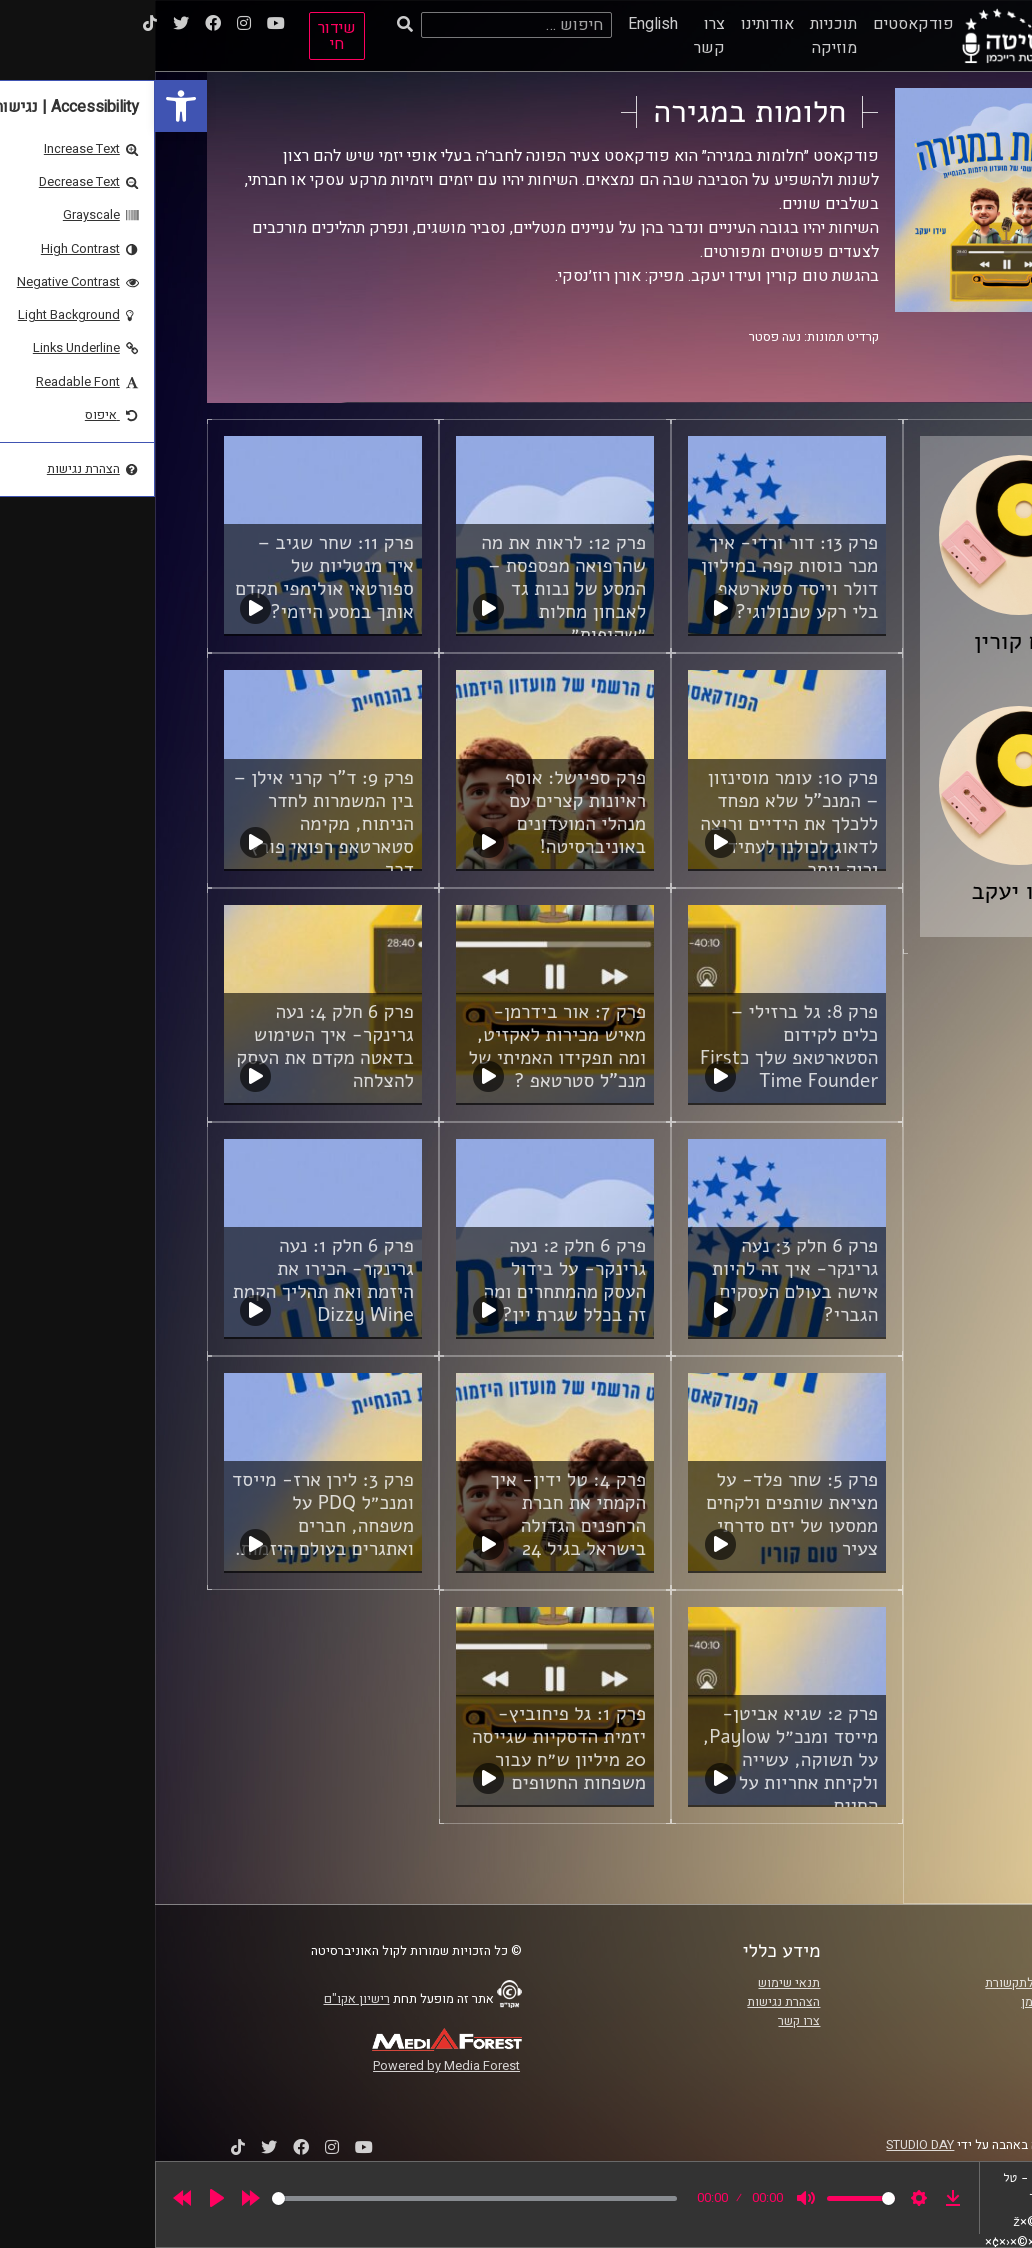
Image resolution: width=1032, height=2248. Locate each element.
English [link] (498, 24)
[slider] (319, 2198)
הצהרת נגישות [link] (628, 2002)
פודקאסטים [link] (758, 24)
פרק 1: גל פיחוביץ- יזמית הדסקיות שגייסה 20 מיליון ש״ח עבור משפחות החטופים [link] (404, 1748)
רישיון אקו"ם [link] (202, 1999)
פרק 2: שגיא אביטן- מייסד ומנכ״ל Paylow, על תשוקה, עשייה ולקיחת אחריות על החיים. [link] (635, 1760)
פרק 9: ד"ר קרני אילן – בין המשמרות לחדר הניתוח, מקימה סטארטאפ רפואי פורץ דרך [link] (169, 824)
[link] (26, 106)
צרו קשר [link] (554, 36)
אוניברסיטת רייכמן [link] (915, 2002)
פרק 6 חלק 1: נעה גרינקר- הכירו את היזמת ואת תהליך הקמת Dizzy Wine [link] (168, 1280)
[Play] (62, 2198)
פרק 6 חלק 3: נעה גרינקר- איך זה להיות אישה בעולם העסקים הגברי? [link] (640, 1280)
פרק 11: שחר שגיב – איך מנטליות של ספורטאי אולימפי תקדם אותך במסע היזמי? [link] (169, 577)
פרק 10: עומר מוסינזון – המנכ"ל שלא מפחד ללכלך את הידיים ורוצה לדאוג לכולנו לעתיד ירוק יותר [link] (634, 824)
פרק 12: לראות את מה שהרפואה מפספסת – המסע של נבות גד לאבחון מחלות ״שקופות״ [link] (408, 589)
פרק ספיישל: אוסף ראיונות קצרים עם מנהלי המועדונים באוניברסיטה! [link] (420, 812)
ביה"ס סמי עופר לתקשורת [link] (897, 1983)
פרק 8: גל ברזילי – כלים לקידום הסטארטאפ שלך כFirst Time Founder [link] (634, 1046)
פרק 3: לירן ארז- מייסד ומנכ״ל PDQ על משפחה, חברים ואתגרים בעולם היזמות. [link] (168, 1514)
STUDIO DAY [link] (765, 2145)
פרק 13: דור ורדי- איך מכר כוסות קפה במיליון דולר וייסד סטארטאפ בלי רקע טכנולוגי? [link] (634, 577)
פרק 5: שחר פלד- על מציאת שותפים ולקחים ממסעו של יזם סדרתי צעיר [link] (637, 1514)
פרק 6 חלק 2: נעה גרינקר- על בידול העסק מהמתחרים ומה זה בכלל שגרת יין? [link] (410, 1280)
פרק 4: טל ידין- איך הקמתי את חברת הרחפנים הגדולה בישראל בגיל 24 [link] (413, 1514)
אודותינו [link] (612, 24)
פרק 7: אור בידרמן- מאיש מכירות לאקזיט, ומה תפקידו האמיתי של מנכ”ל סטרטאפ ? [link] (402, 1046)
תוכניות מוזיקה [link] (678, 36)
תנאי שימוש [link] (634, 1983)
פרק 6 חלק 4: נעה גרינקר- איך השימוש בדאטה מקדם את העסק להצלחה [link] (170, 1046)
